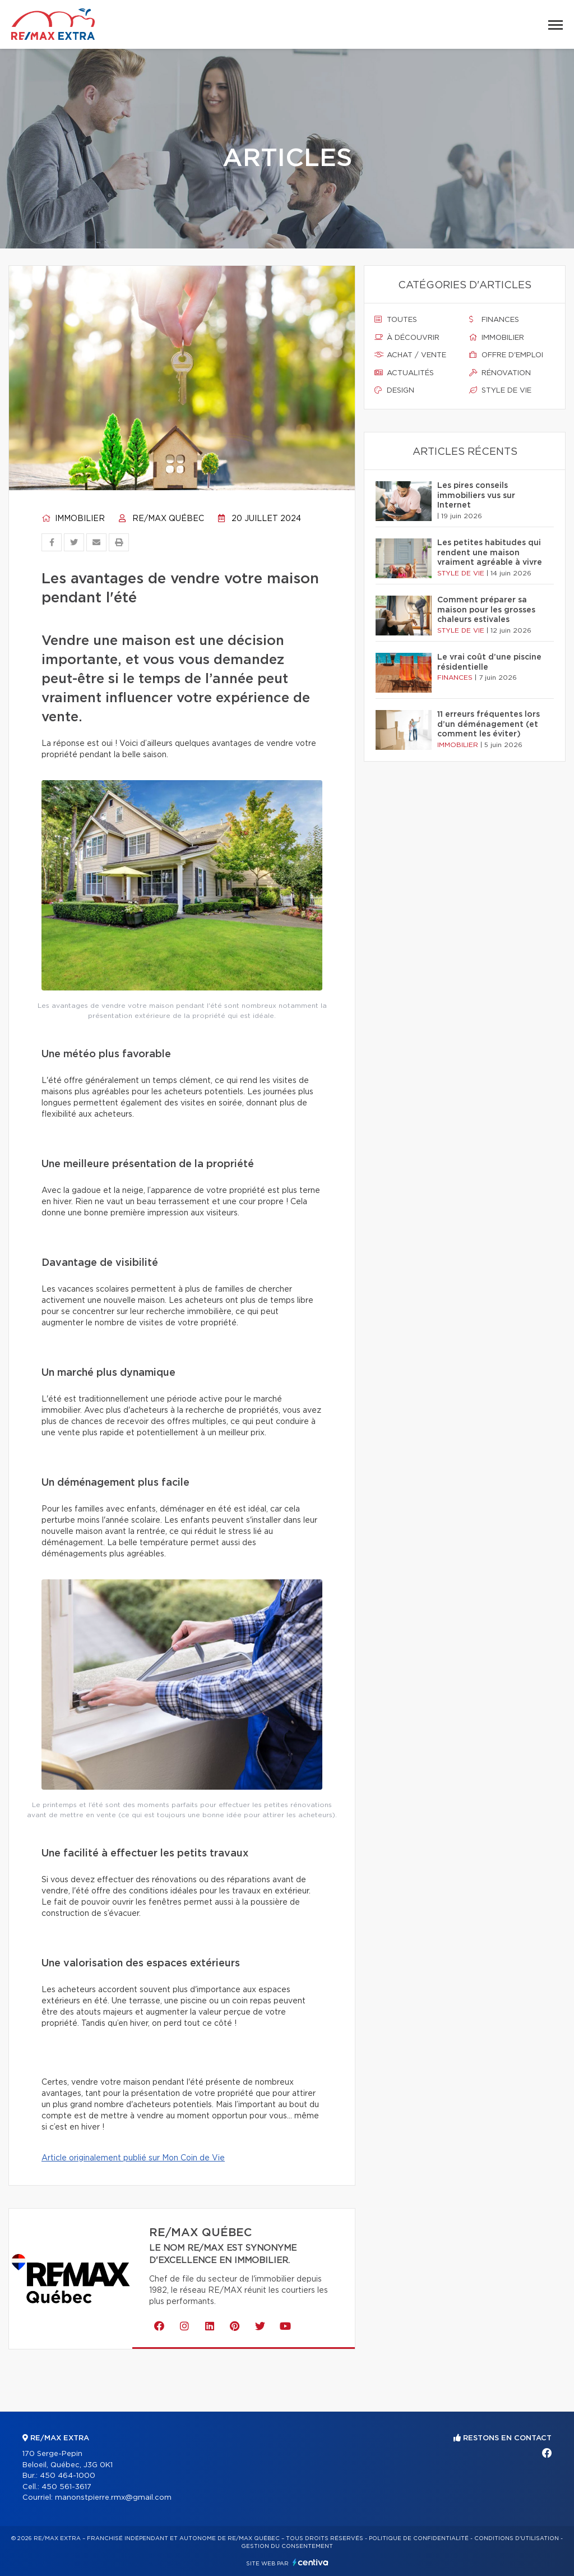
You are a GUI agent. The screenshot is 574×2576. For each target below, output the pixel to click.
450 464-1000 (67, 2476)
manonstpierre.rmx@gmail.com (113, 2497)
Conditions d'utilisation (516, 2538)
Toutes (395, 320)
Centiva (310, 2562)
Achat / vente (410, 355)
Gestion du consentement (287, 2546)
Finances (494, 320)
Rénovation (500, 373)
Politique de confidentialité (419, 2538)
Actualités (404, 373)
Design (394, 390)
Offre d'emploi (506, 355)
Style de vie (500, 390)
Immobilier (73, 519)
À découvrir (406, 338)
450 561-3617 (66, 2487)
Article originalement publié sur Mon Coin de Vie (133, 2158)
